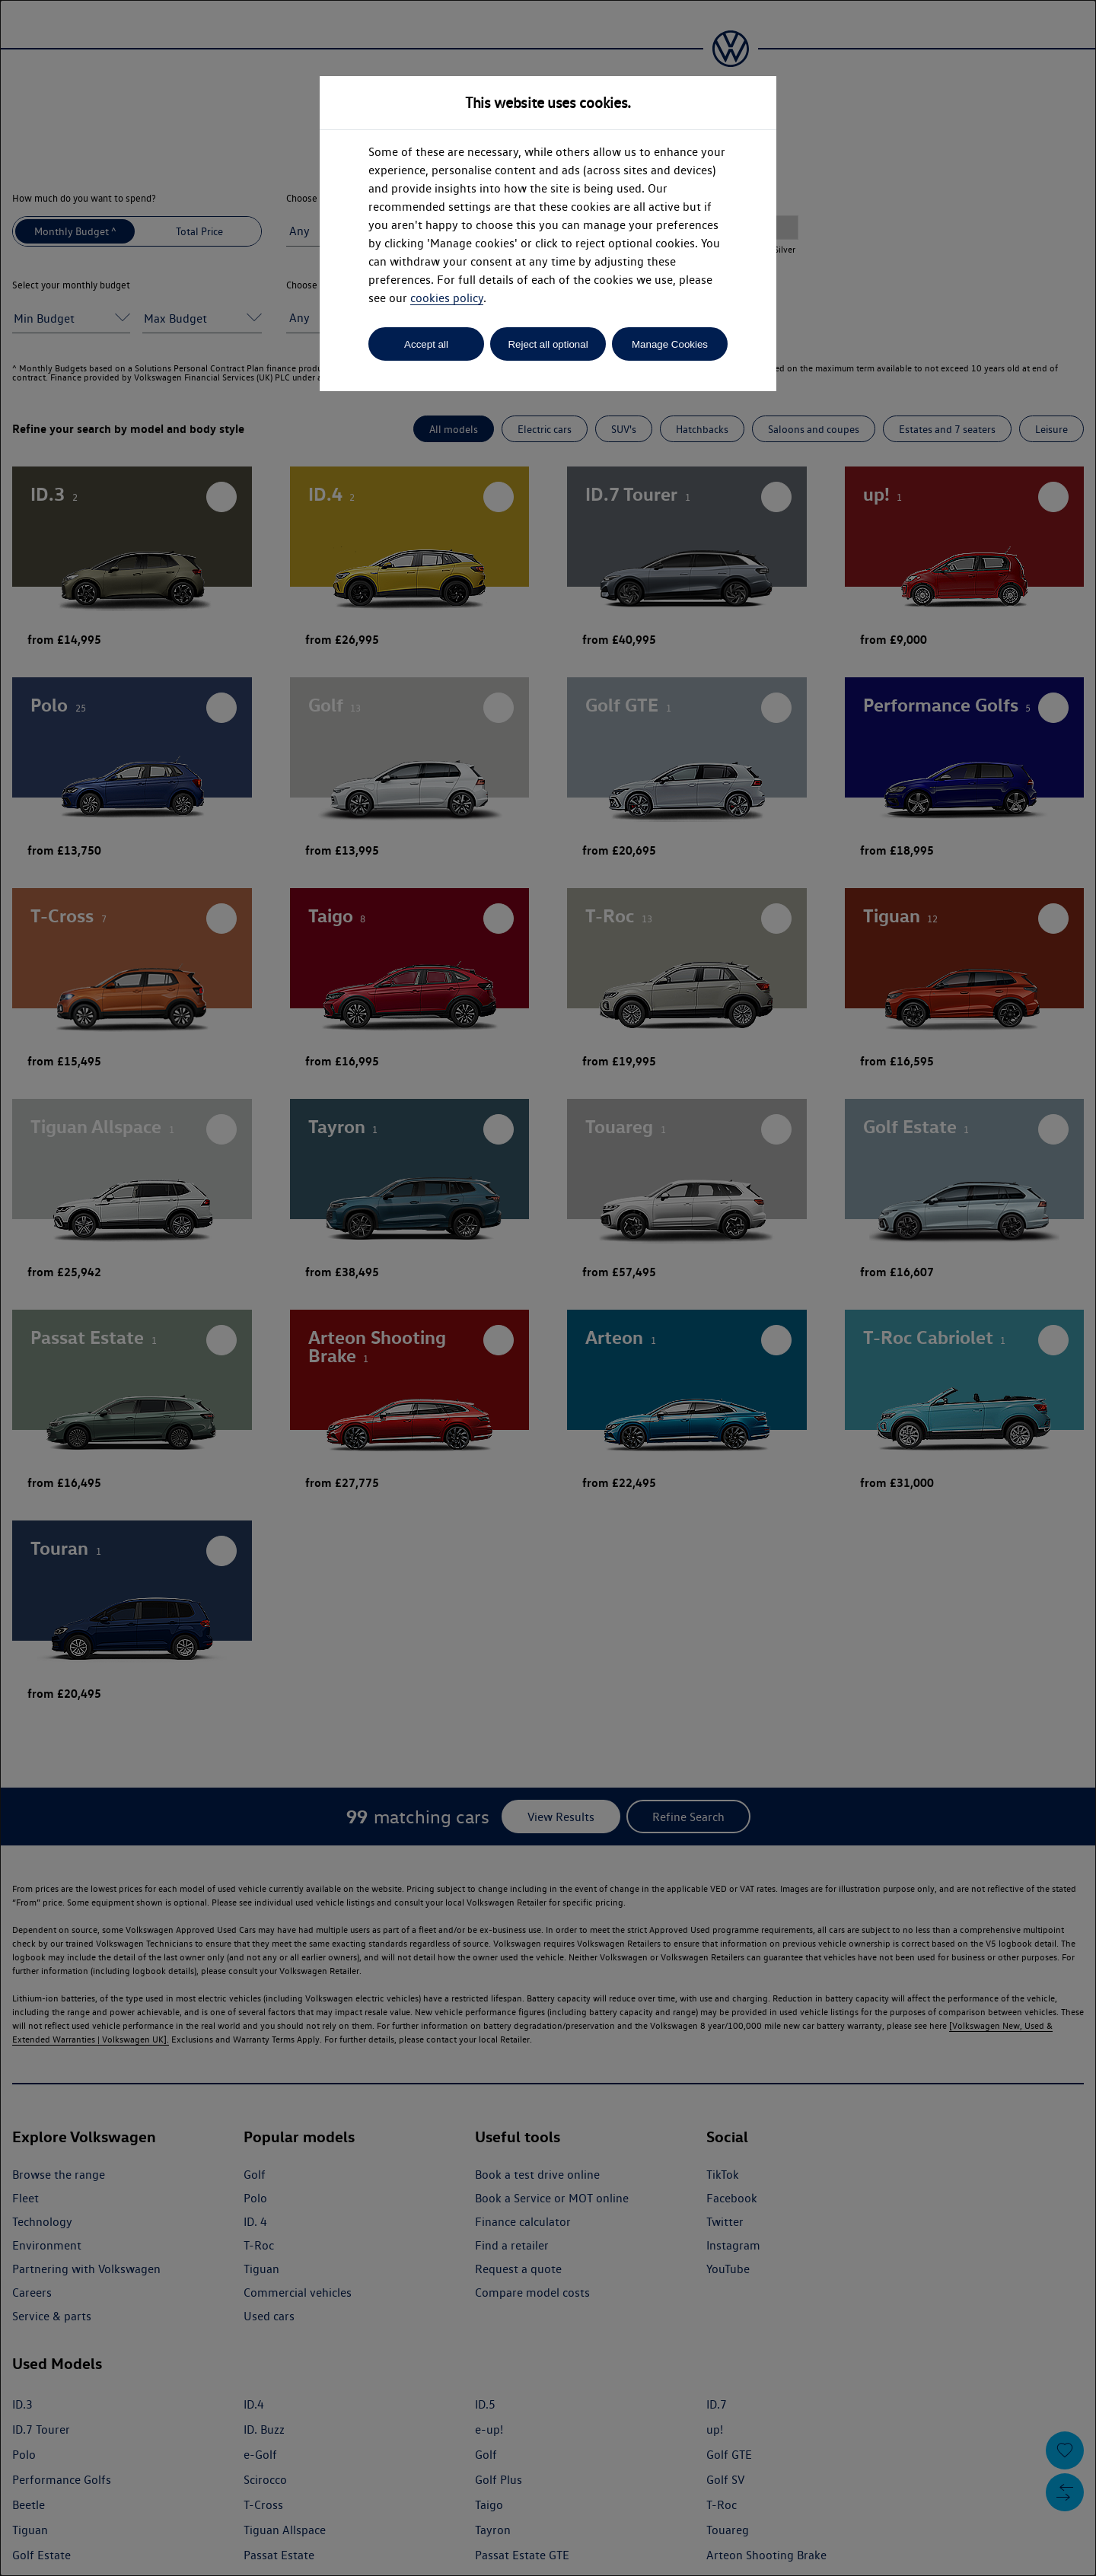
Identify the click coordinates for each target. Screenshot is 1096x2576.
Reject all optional (548, 344)
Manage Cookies (670, 344)
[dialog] (548, 1288)
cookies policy (446, 298)
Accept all (426, 344)
